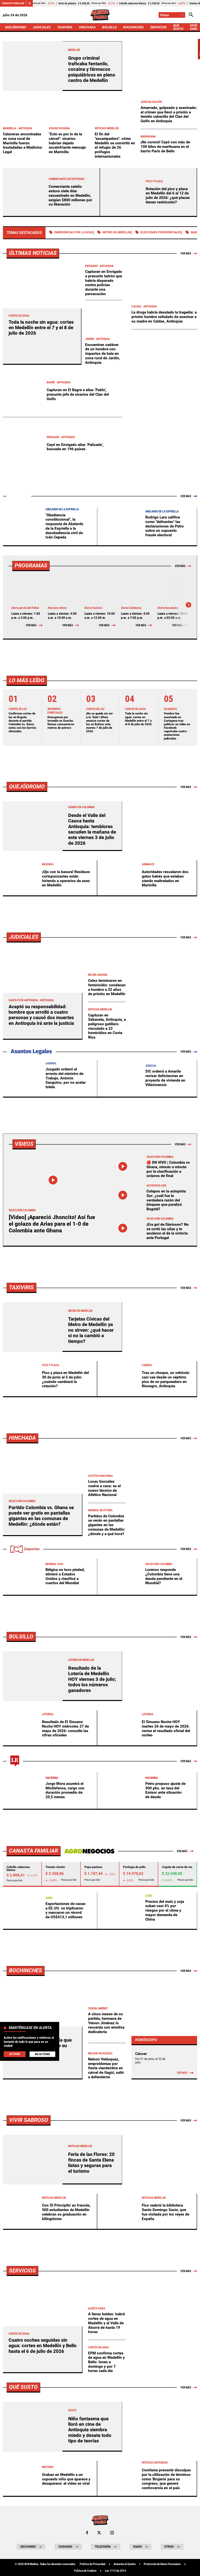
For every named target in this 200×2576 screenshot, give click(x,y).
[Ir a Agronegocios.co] (89, 1851)
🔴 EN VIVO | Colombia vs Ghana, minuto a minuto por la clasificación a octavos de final (168, 1169)
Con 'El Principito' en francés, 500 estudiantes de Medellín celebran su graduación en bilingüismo (66, 2212)
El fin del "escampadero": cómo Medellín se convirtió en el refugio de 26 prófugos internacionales (115, 145)
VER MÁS (34, 625)
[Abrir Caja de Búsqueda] (191, 15)
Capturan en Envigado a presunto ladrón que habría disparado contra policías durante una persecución (103, 282)
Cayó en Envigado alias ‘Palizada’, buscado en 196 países (75, 446)
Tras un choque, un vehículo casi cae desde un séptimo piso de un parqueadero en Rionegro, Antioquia (165, 1379)
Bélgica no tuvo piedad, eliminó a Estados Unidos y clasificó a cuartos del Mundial (65, 1576)
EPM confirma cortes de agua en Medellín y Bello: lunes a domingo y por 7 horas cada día (106, 2362)
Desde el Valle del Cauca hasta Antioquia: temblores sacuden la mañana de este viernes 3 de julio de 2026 (92, 829)
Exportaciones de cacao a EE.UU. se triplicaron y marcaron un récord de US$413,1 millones (66, 1910)
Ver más (188, 253)
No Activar (42, 2054)
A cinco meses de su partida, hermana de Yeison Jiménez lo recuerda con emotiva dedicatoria (106, 2023)
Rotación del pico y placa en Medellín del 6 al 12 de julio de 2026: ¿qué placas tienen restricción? (168, 195)
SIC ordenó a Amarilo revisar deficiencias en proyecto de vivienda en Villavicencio (165, 1078)
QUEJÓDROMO (15, 27)
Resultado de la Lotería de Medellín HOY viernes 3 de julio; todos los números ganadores (92, 1679)
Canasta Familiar (13, 3)
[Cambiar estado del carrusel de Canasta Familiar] (29, 3)
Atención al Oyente (125, 2564)
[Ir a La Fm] (19, 496)
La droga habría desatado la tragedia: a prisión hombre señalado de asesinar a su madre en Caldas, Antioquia (164, 316)
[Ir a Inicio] (99, 15)
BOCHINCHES (133, 27)
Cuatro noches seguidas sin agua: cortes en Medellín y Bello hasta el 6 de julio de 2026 (43, 2345)
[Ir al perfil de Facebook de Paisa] (87, 2533)
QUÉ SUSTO (178, 27)
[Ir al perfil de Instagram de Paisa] (112, 2533)
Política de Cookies (85, 2570)
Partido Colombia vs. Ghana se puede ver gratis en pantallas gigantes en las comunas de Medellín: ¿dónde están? (41, 1516)
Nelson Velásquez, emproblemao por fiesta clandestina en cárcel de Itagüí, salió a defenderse (106, 2068)
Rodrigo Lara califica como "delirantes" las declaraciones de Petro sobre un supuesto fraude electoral (164, 526)
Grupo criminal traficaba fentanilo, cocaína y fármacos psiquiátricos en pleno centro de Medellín (91, 69)
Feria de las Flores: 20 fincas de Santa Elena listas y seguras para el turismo (91, 2163)
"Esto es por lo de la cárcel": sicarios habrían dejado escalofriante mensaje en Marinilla (67, 143)
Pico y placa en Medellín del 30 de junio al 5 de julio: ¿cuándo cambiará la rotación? (65, 1379)
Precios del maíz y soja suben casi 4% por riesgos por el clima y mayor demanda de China (164, 1910)
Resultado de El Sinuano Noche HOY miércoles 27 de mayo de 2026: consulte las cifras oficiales (65, 1728)
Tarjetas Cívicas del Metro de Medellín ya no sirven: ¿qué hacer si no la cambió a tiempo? (91, 1330)
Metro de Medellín (117, 232)
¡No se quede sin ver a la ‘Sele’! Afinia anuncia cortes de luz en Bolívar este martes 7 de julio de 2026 (99, 722)
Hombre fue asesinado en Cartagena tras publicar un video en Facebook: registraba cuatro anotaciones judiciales (177, 726)
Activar (14, 2054)
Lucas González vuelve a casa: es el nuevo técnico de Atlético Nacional (104, 1488)
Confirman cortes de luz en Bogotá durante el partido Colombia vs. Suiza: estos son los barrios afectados (22, 722)
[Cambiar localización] (172, 15)
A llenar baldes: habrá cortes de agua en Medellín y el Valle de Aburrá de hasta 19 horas (106, 2323)
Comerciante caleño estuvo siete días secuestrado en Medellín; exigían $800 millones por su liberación (70, 195)
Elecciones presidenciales (160, 232)
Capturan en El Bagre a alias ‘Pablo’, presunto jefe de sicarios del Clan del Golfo (78, 394)
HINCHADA (87, 27)
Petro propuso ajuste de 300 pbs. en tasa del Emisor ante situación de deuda (165, 1790)
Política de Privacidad (92, 2564)
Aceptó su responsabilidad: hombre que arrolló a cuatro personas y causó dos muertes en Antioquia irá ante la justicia (41, 1015)
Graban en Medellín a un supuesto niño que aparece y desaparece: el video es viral (66, 2479)
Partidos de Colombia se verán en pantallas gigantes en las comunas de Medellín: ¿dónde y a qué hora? (106, 1525)
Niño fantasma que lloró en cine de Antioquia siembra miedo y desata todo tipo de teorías (89, 2430)
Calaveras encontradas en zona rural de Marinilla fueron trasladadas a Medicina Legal (22, 143)
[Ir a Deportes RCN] (25, 1549)
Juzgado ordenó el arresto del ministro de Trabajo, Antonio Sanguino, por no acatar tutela (66, 1078)
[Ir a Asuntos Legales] (31, 1051)
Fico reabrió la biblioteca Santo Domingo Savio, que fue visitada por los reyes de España (165, 2212)
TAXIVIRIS (64, 27)
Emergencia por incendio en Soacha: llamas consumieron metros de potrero (60, 722)
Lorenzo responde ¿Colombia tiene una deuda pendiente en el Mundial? (163, 1576)
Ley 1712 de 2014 (115, 2570)
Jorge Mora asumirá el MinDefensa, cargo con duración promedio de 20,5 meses (65, 1790)
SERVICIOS (158, 27)
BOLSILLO (109, 27)
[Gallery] (100, 602)
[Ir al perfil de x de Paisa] (99, 2533)
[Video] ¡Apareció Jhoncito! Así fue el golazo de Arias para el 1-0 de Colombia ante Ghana (52, 1224)
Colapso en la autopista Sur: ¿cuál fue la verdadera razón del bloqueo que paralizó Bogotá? (166, 1200)
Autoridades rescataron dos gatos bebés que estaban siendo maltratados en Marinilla (165, 878)
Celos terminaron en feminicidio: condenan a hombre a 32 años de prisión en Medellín (107, 987)
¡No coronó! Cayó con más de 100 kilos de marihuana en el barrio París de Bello (165, 146)
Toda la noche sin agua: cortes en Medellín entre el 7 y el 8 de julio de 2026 (41, 327)
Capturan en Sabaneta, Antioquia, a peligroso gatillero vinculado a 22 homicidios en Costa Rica (107, 1026)
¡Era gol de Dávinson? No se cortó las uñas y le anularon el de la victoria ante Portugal (167, 1231)
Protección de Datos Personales (162, 2564)
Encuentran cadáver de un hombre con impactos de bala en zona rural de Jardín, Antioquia (102, 353)
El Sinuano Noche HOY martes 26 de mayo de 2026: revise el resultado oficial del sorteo (166, 1728)
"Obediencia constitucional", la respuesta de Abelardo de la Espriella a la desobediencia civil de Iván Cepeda (64, 526)
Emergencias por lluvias (73, 232)
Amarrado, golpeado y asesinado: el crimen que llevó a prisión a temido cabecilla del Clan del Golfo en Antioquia (169, 114)
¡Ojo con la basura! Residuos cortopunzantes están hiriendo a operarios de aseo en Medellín (66, 878)
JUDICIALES (42, 27)
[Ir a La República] (15, 1761)
